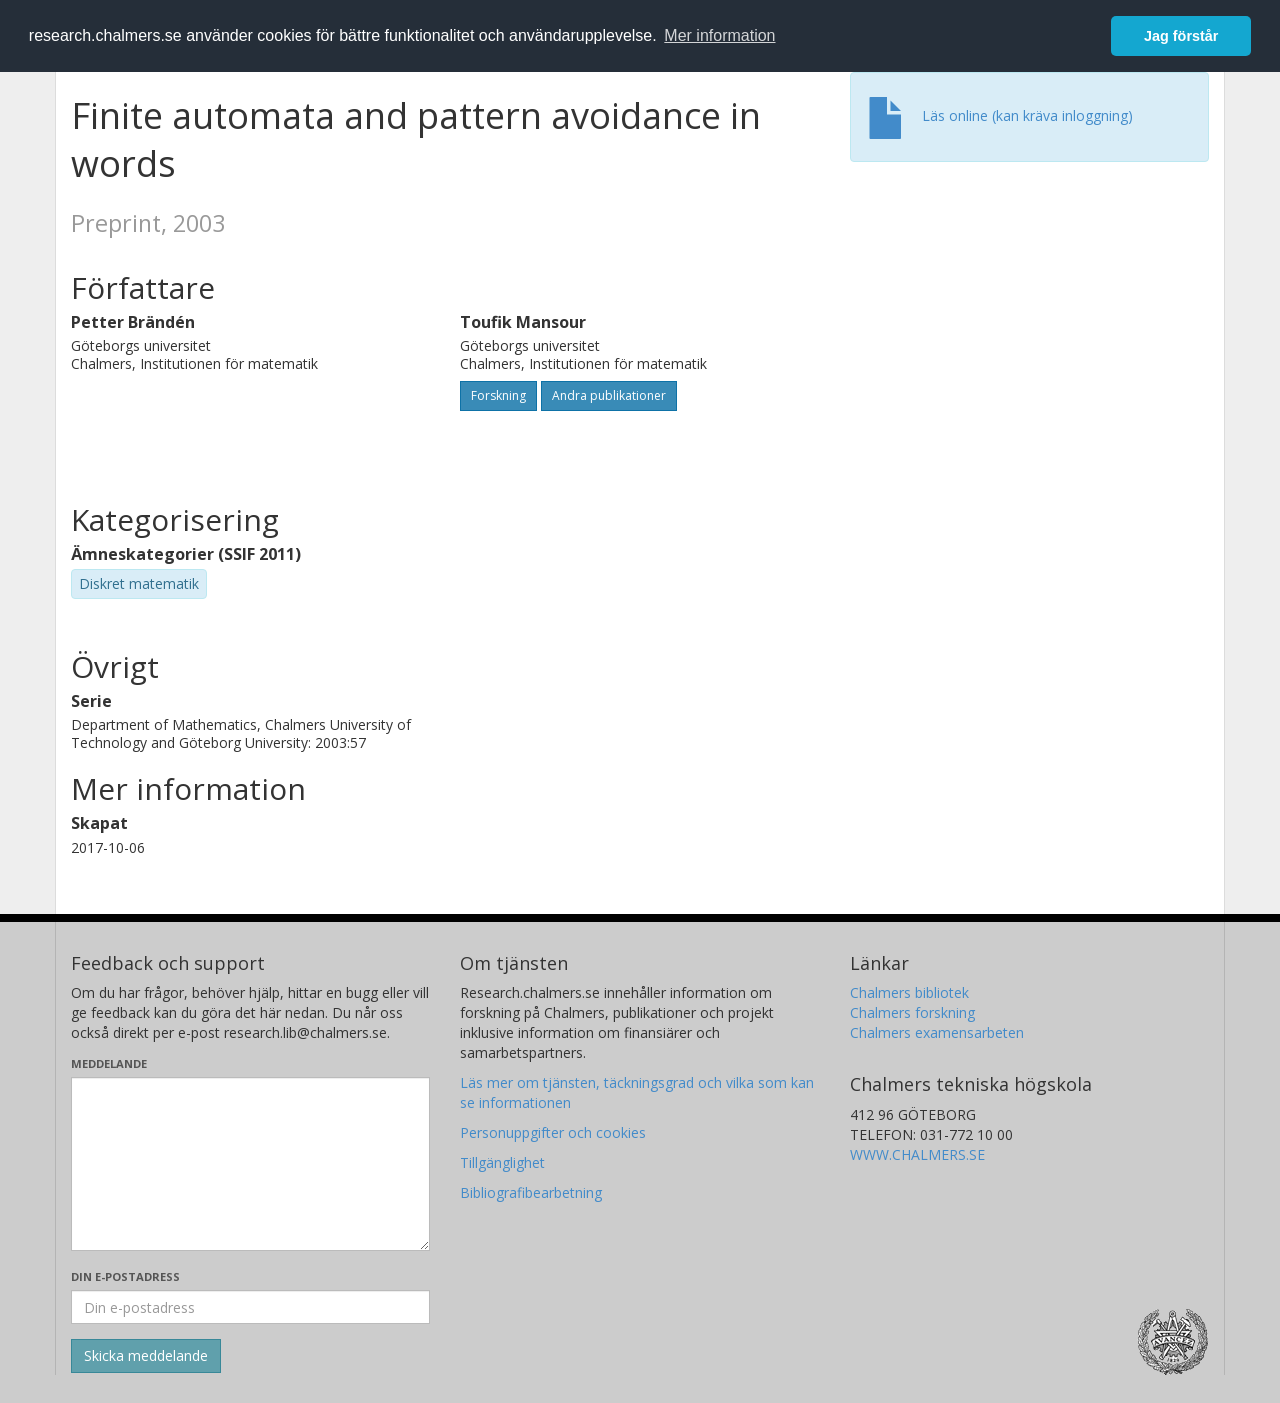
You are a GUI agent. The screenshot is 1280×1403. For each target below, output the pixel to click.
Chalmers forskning (912, 1012)
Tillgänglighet (502, 1162)
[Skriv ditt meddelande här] (250, 1164)
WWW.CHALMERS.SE (917, 1154)
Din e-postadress (125, 1276)
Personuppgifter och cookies (553, 1132)
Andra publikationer (609, 395)
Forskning (498, 395)
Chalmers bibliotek (909, 992)
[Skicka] (146, 1356)
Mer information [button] (719, 35)
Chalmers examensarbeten (937, 1032)
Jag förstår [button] (1181, 36)
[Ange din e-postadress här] (250, 1307)
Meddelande (109, 1063)
